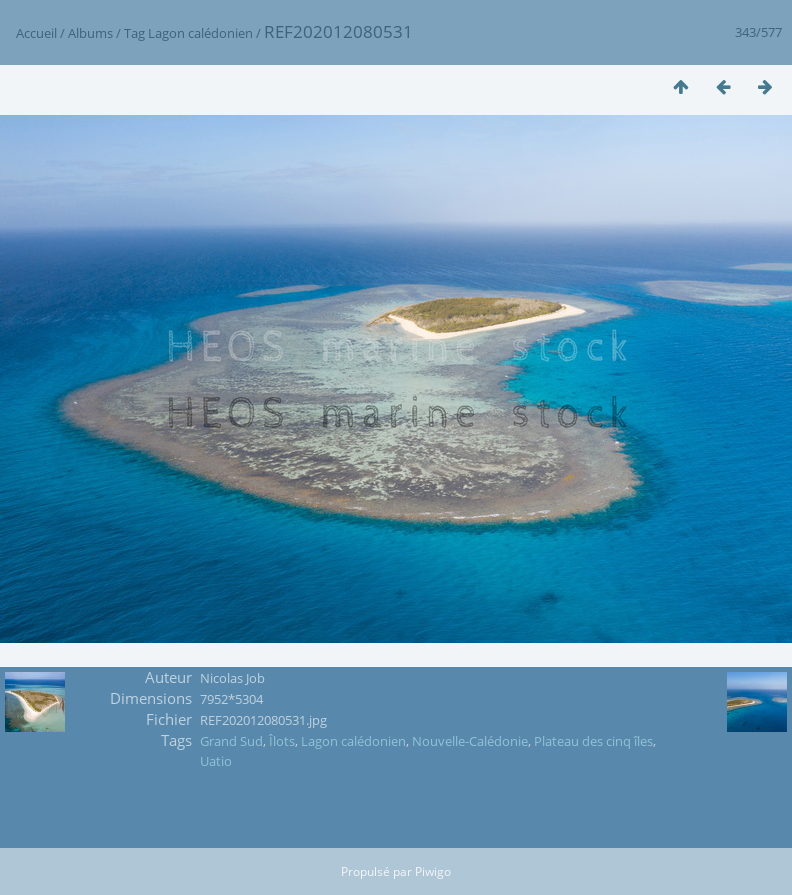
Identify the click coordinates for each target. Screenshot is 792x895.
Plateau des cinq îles (593, 741)
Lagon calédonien (200, 33)
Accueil (36, 33)
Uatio (216, 761)
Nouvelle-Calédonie (470, 741)
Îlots (282, 741)
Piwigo (433, 871)
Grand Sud (231, 741)
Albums (90, 33)
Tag (134, 33)
